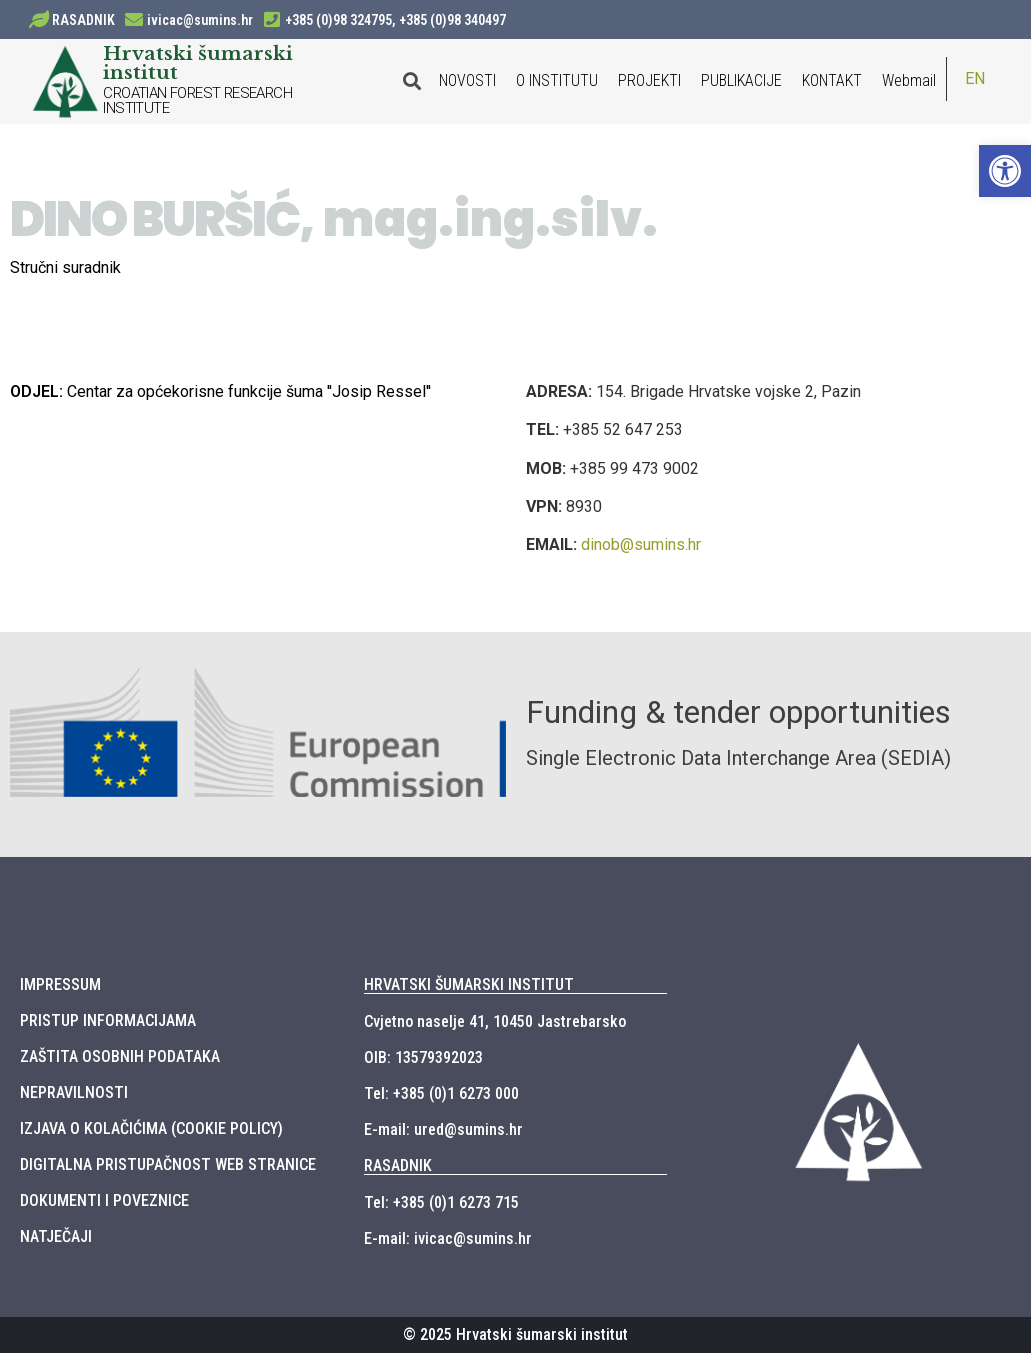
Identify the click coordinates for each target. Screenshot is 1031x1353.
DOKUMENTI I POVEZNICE (104, 1200)
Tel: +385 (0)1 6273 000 (441, 1093)
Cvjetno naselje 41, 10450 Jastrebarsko (495, 1021)
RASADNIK (83, 20)
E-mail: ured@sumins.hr (443, 1129)
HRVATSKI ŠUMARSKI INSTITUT (469, 984)
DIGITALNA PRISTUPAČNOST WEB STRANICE (168, 1164)
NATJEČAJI (56, 1236)
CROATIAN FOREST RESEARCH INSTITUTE (197, 100)
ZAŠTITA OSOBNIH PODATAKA (120, 1056)
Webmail (909, 80)
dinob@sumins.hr (641, 544)
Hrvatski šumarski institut (198, 62)
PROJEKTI (649, 80)
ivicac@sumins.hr (200, 20)
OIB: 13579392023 (423, 1057)
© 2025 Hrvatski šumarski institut (515, 1334)
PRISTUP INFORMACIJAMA (108, 1020)
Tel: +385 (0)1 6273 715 (441, 1202)
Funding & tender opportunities (738, 712)
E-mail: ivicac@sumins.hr (448, 1238)
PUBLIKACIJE (741, 80)
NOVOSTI (467, 80)
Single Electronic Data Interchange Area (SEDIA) (738, 758)
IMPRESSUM (60, 984)
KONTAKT (832, 80)
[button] (1005, 171)
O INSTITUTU (557, 80)
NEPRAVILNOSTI (74, 1092)
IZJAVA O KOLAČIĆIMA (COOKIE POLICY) (151, 1128)
